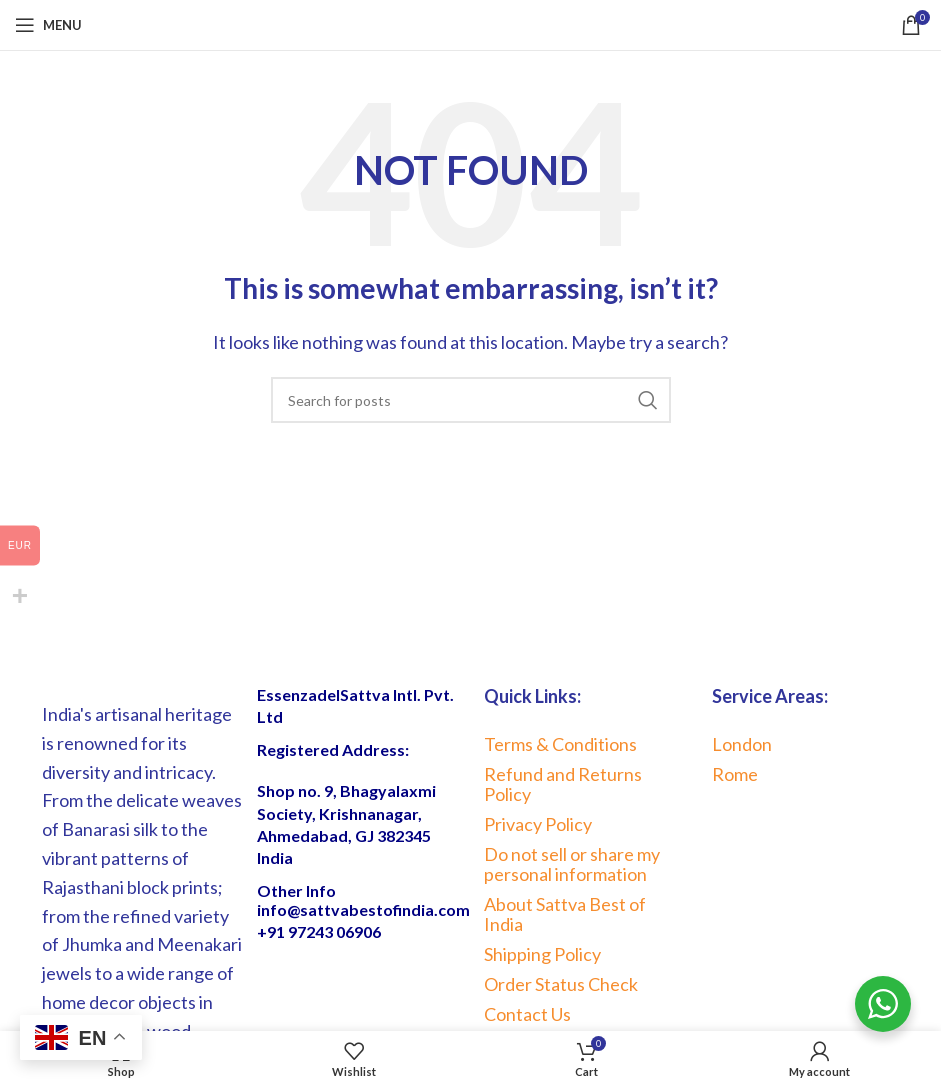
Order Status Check (561, 984)
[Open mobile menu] (48, 25)
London (742, 744)
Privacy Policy (538, 824)
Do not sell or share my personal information (572, 864)
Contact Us (527, 1014)
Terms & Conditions (560, 744)
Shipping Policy (542, 954)
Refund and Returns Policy (563, 784)
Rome (735, 774)
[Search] (471, 400)
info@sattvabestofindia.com (363, 909)
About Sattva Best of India (565, 914)
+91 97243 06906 (319, 931)
